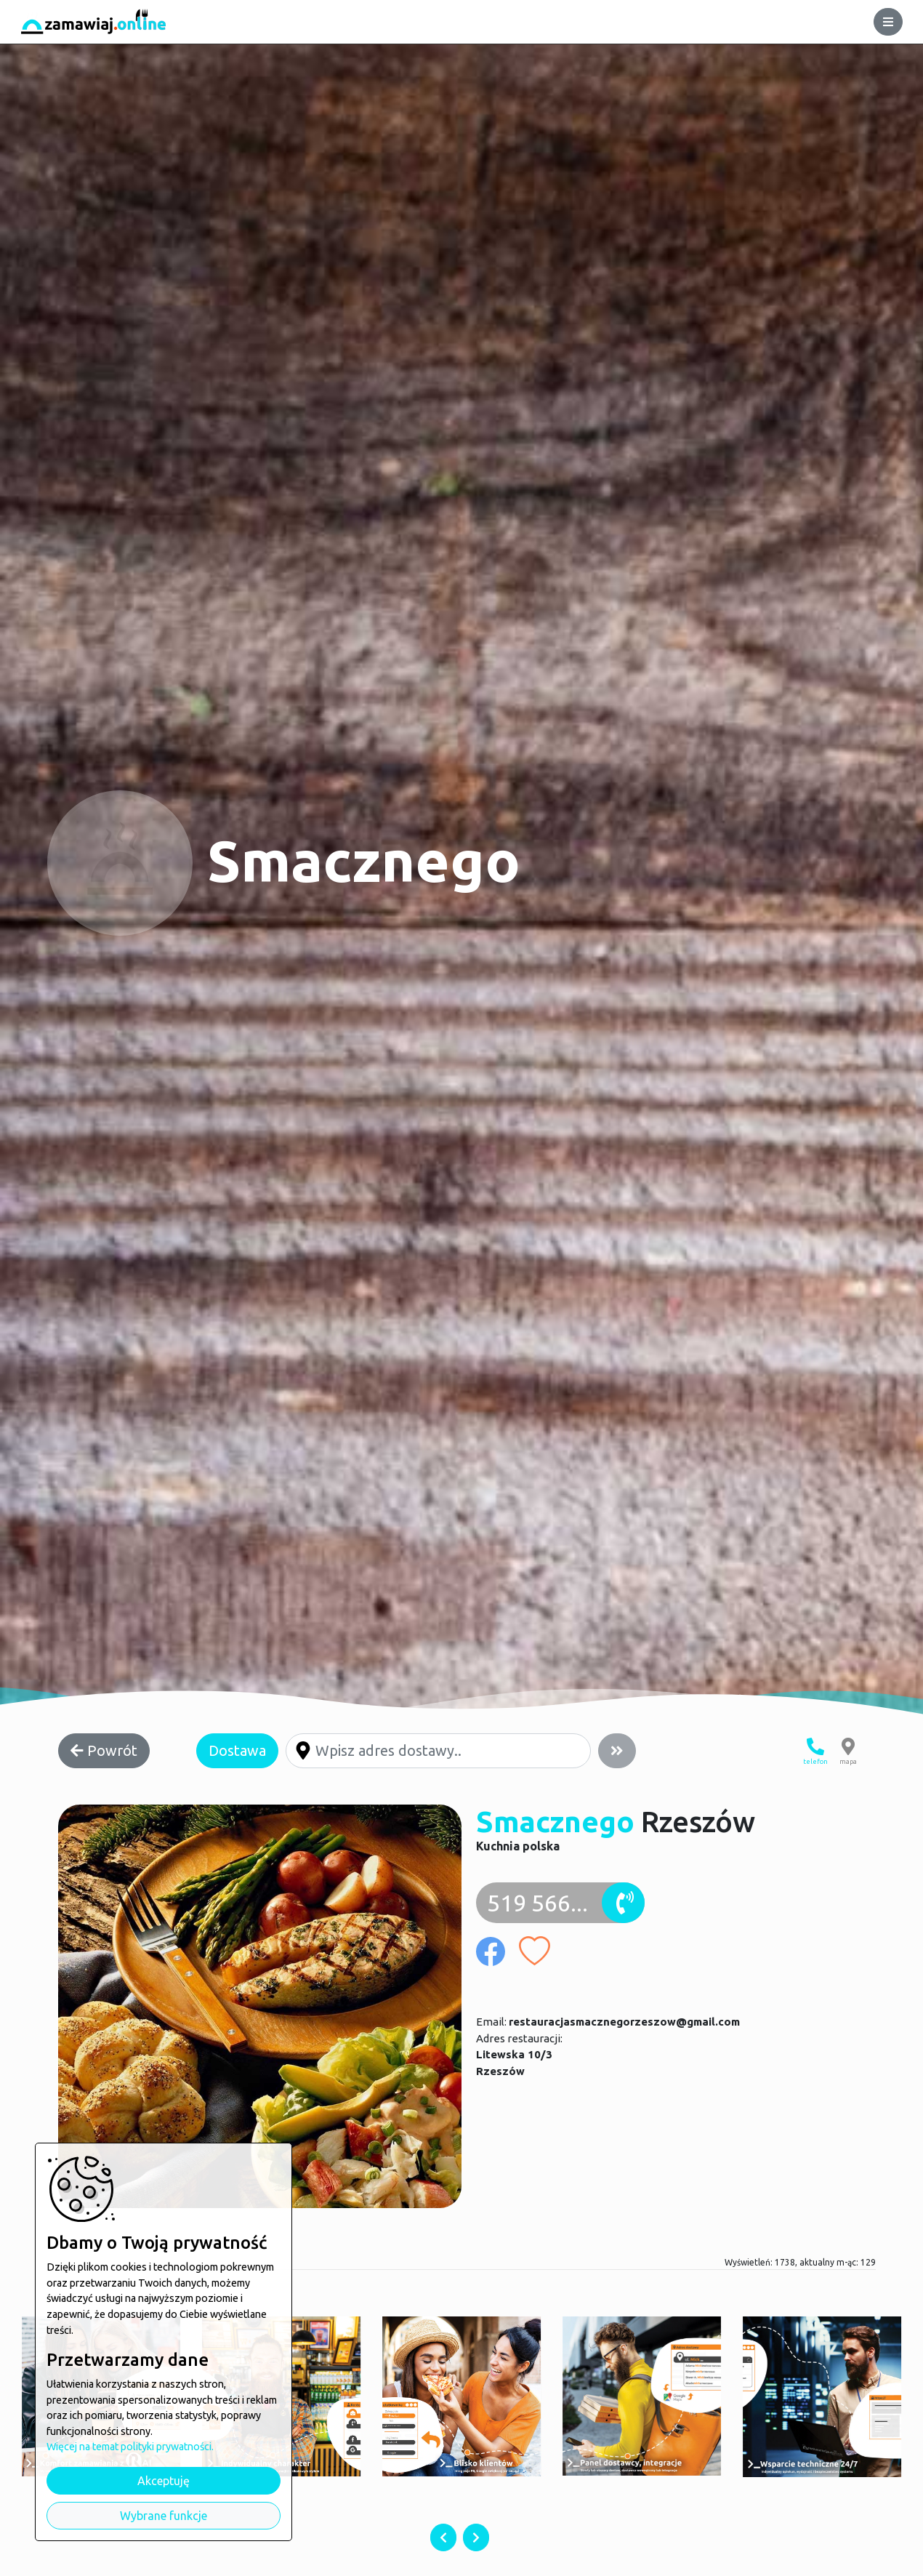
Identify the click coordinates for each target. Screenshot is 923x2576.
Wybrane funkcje (163, 2515)
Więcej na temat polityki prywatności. (130, 2446)
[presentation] (443, 2537)
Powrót (103, 1750)
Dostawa (237, 1750)
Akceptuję (163, 2480)
